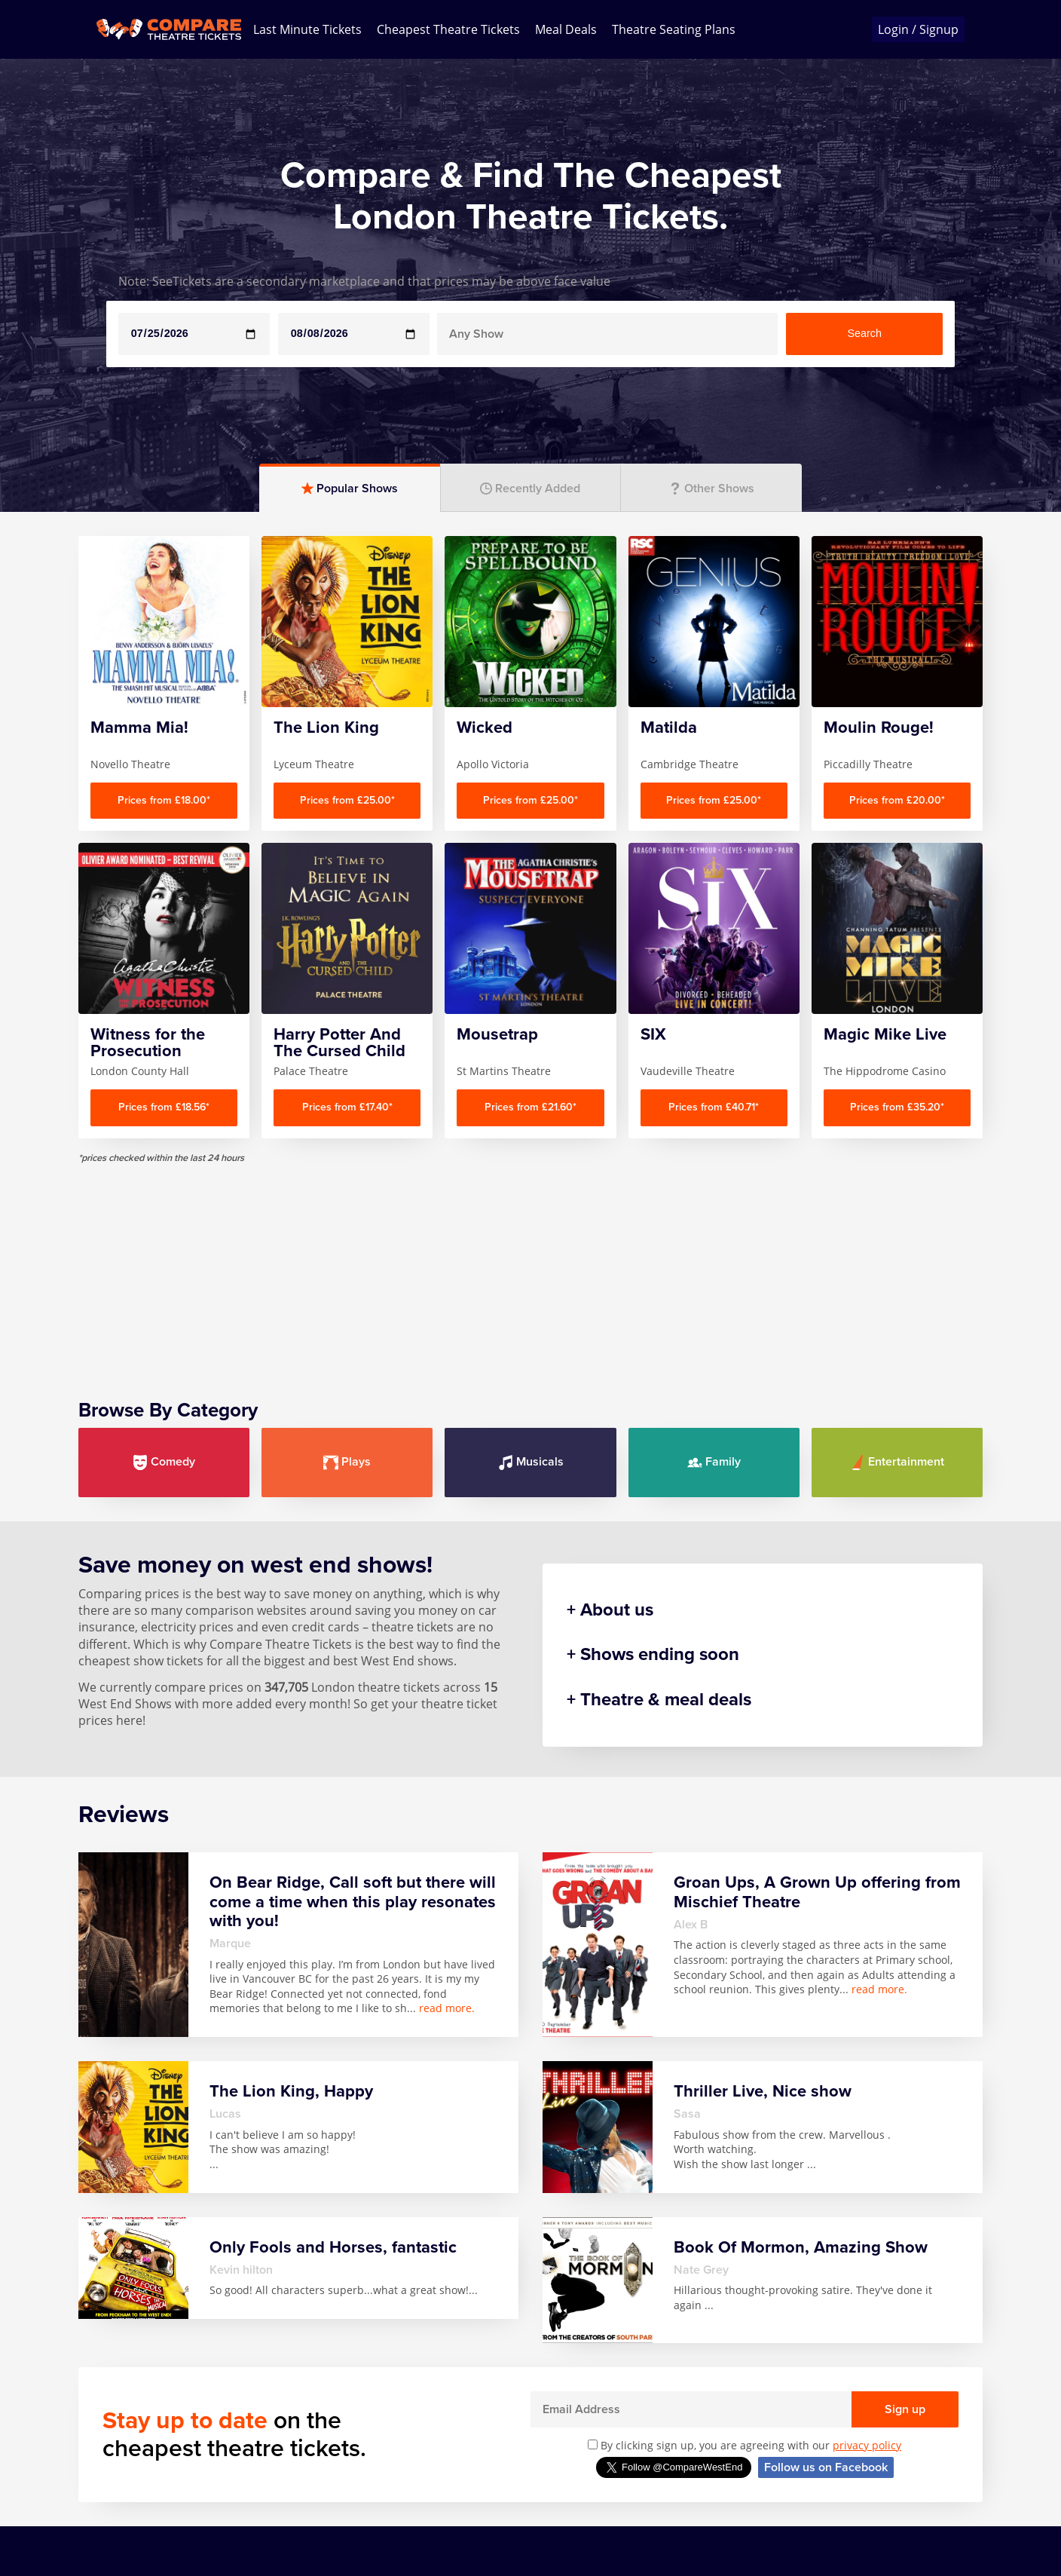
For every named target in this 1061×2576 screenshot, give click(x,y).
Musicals (531, 1462)
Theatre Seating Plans (673, 29)
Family (714, 1462)
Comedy (164, 1462)
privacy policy (867, 2445)
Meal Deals (566, 29)
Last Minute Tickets (307, 29)
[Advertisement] (530, 1269)
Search (864, 333)
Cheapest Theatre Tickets (448, 29)
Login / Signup (918, 29)
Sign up (905, 2409)
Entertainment (897, 1462)
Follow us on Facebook (826, 2467)
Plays (347, 1462)
